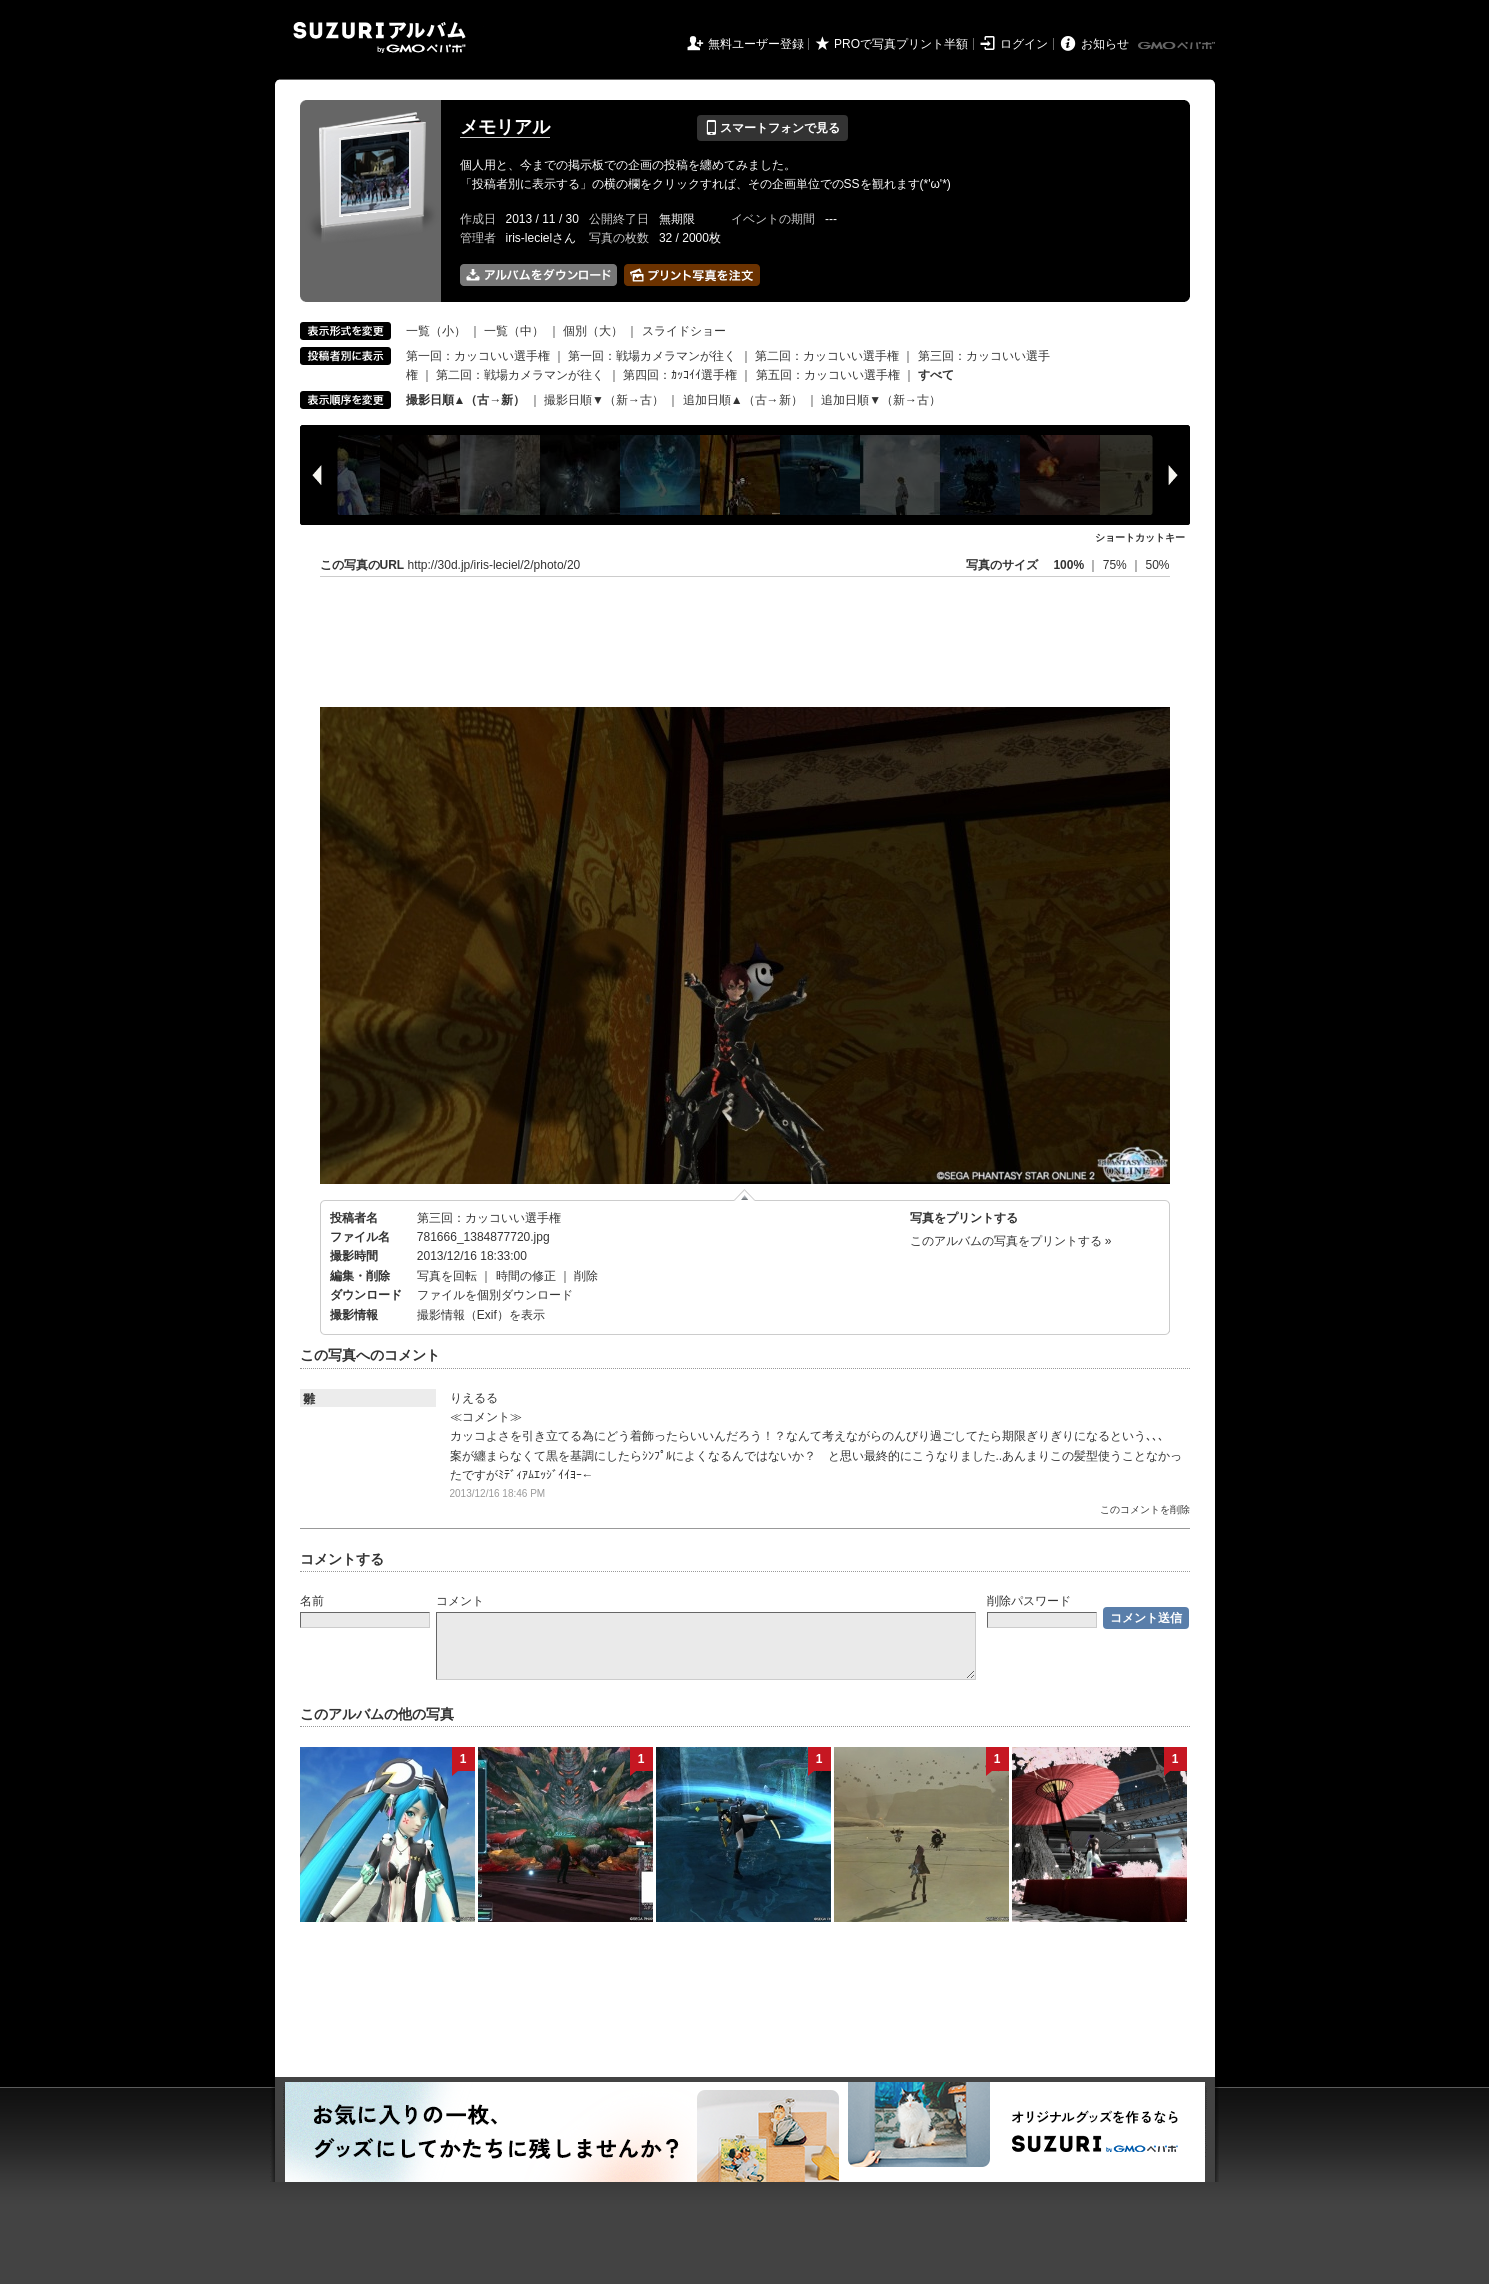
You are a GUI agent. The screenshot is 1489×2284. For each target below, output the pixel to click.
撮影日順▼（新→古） (604, 400)
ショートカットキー (1140, 537)
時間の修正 (526, 1276)
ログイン (1024, 44)
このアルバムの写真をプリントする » (1011, 1241)
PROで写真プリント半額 (901, 44)
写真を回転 (447, 1276)
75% (1116, 565)
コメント (460, 1601)
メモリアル (505, 127)
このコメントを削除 (1145, 1509)
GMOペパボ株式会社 (1178, 46)
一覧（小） (436, 331)
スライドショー (684, 331)
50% (1157, 565)
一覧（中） (514, 331)
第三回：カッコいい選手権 (489, 1218)
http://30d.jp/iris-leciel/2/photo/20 (494, 565)
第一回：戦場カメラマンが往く (652, 356)
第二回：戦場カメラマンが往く (520, 375)
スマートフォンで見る (772, 128)
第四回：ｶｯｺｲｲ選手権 (680, 375)
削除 (586, 1276)
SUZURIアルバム (379, 37)
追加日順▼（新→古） (881, 400)
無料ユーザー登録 (756, 44)
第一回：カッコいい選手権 (478, 356)
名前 (312, 1601)
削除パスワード (1029, 1601)
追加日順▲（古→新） (743, 400)
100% (1068, 565)
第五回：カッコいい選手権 (828, 375)
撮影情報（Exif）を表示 (481, 1315)
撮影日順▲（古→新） (466, 400)
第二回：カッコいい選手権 (827, 356)
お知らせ (1105, 44)
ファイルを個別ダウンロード (495, 1295)
